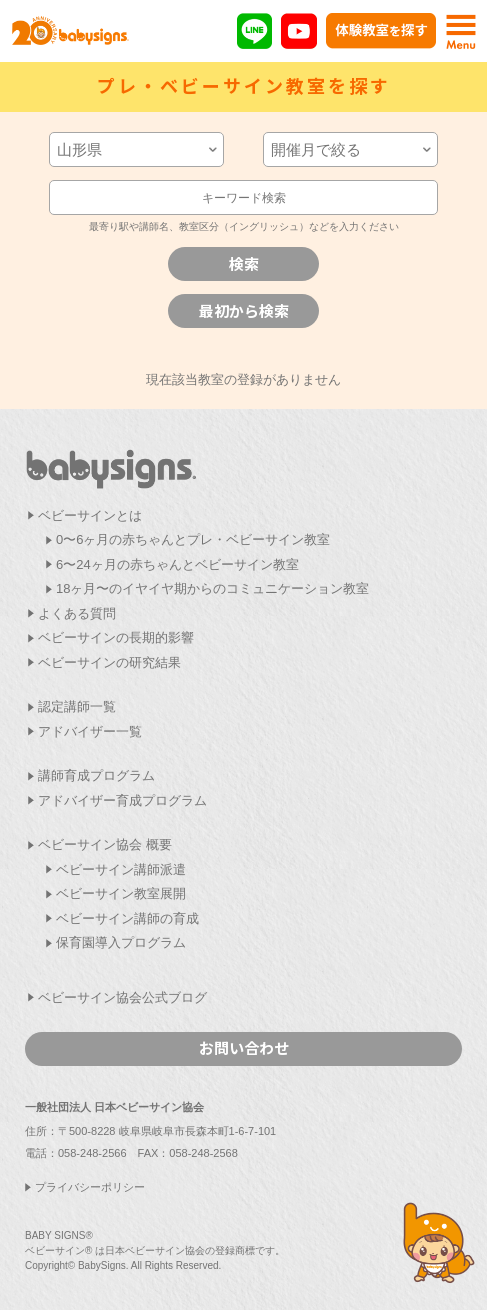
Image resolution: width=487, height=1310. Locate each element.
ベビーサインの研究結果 (109, 662)
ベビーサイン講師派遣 (121, 869)
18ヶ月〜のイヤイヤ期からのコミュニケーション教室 (212, 588)
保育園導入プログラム (121, 942)
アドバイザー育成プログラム (122, 800)
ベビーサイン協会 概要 (105, 844)
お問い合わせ (244, 1047)
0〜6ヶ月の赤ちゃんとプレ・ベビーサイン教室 (193, 539)
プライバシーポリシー (90, 1187)
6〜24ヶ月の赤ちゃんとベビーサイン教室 (177, 564)
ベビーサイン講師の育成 (127, 918)
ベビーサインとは (90, 515)
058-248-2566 (92, 1153)
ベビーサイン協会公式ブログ (122, 997)
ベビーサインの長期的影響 (116, 637)
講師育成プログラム (96, 775)
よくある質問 (77, 613)
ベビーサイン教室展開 (121, 893)
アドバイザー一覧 (90, 731)
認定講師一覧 (77, 706)
